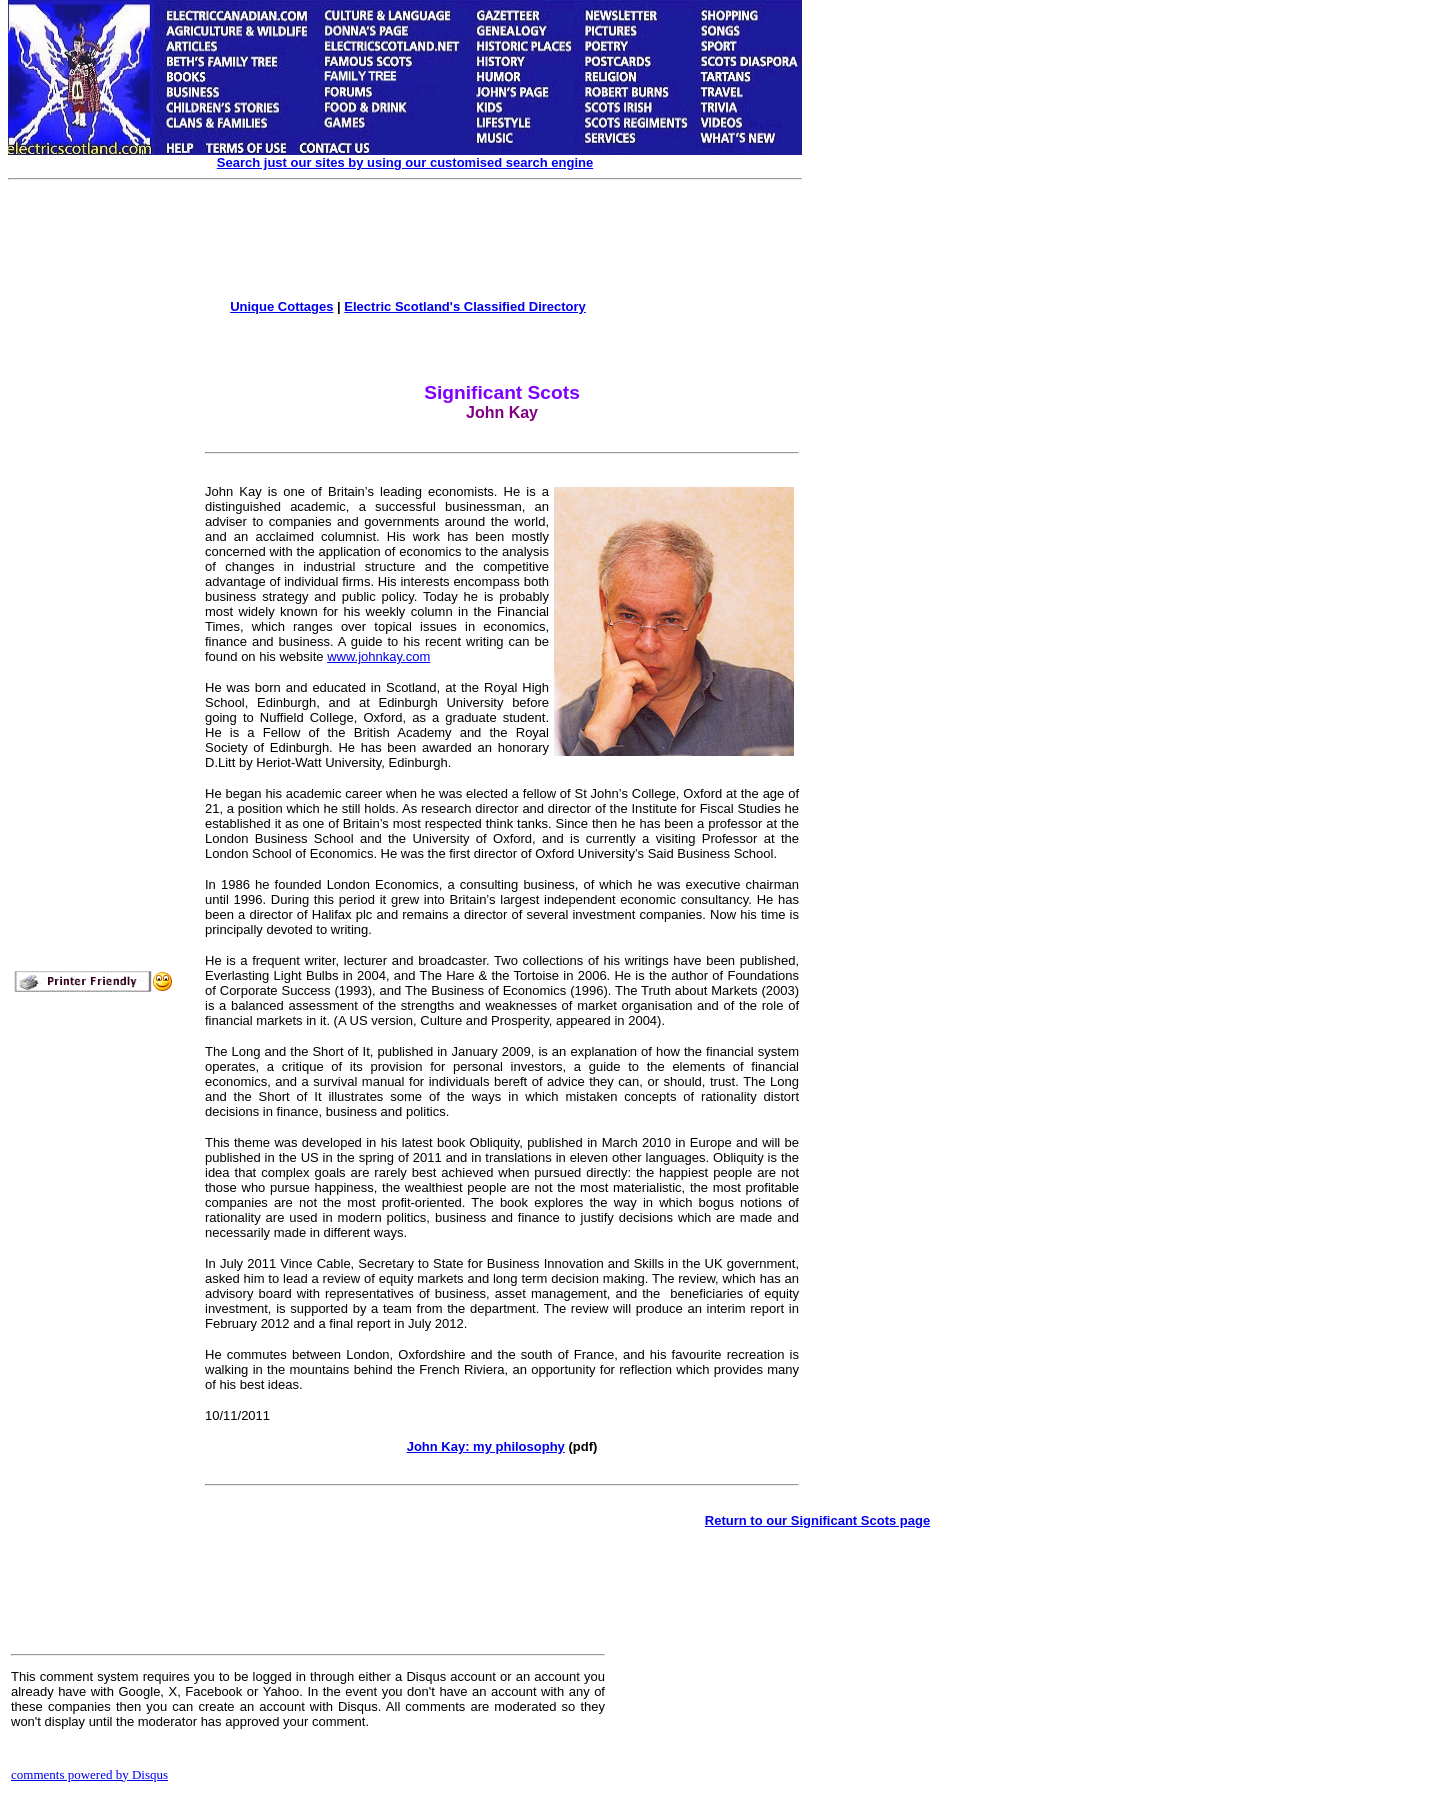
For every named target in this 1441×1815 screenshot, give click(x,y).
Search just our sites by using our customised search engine (405, 162)
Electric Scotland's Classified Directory (465, 306)
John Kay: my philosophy (486, 1446)
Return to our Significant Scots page (817, 1520)
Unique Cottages (281, 306)
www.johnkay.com (378, 656)
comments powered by (89, 1774)
